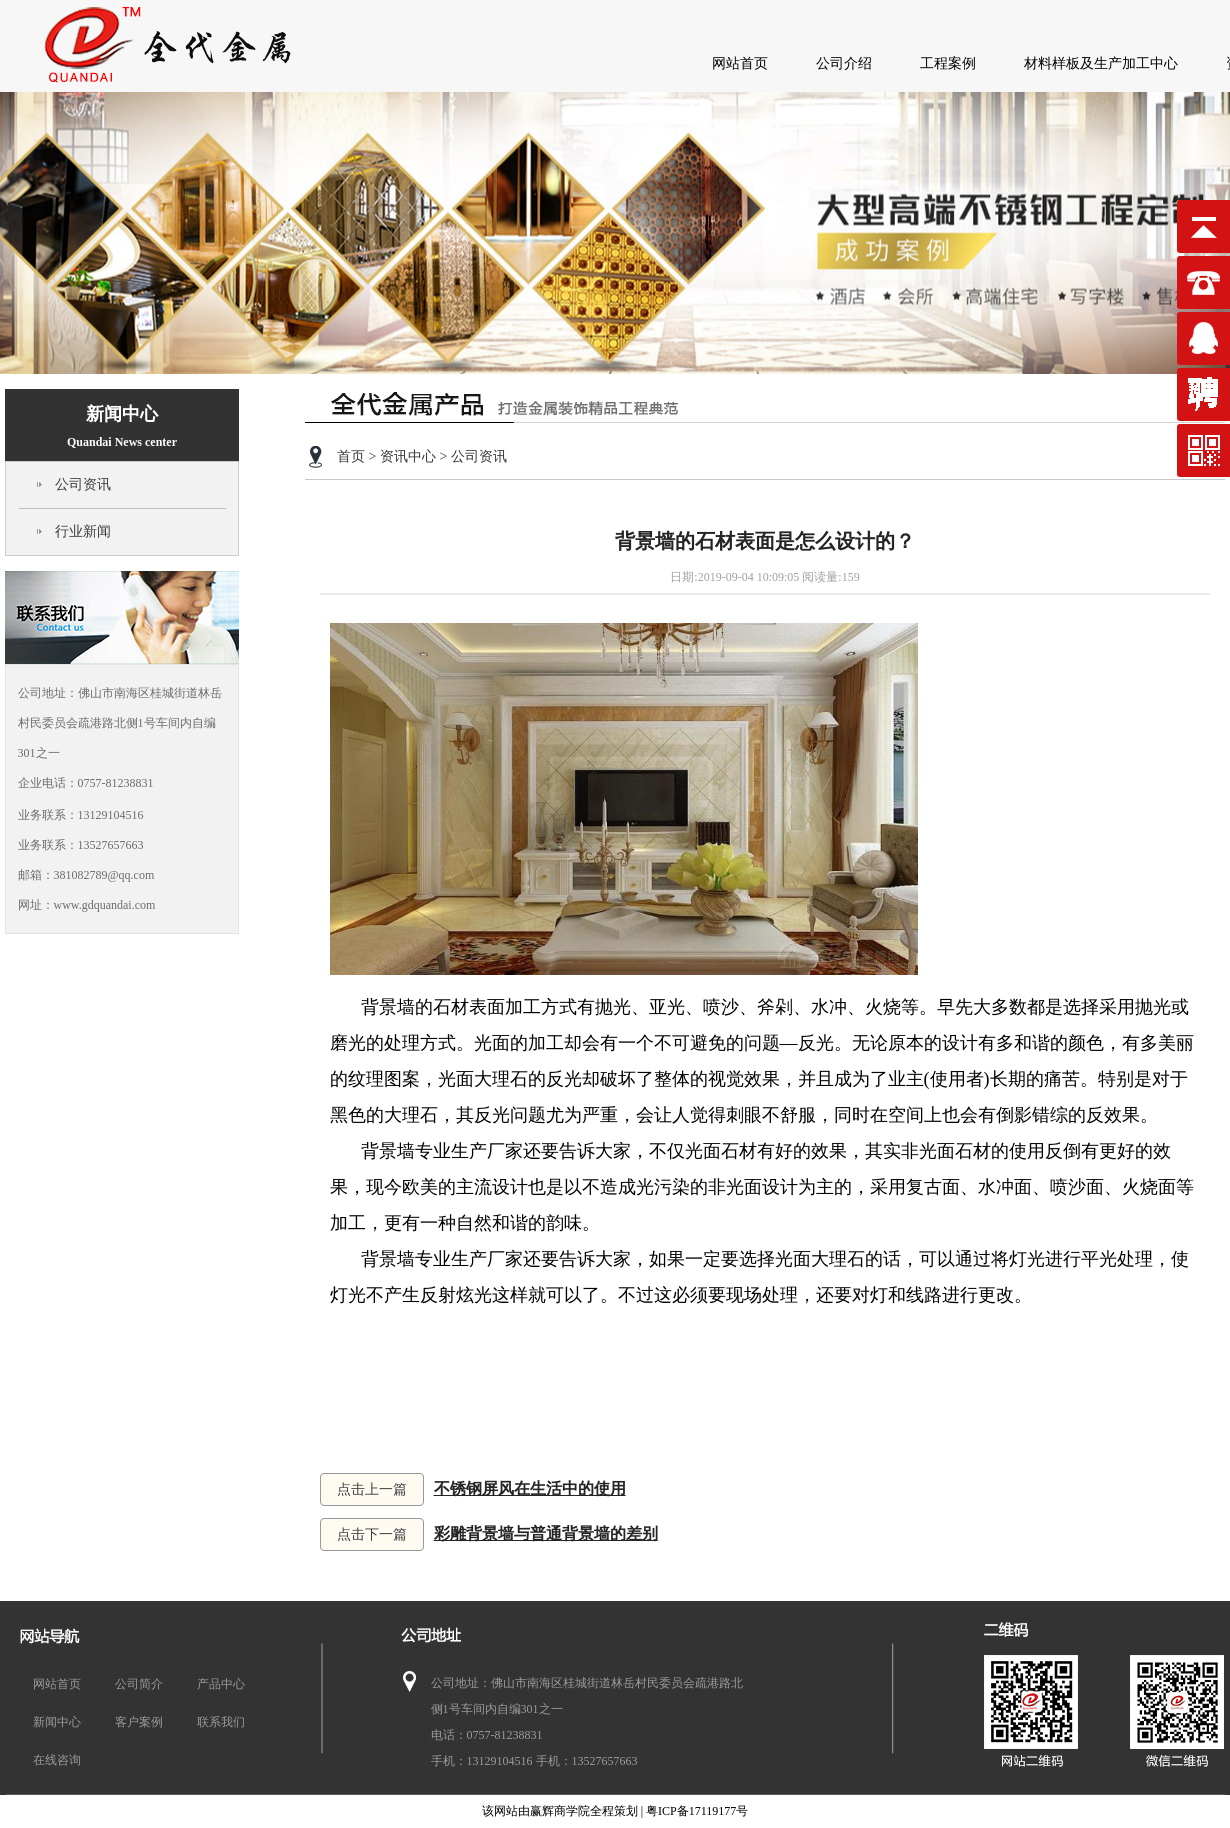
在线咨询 (57, 1760)
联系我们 (221, 1722)
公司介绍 (844, 63)
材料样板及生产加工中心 (1101, 63)
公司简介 (139, 1684)
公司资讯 (83, 484)
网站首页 (740, 63)
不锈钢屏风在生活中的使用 (530, 1488)
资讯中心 (408, 456)
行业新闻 (83, 531)
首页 (351, 456)
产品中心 (221, 1684)
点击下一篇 (372, 1534)
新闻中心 (122, 426)
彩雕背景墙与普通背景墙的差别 (546, 1533)
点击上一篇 (372, 1489)
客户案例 (139, 1722)
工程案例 (948, 63)
